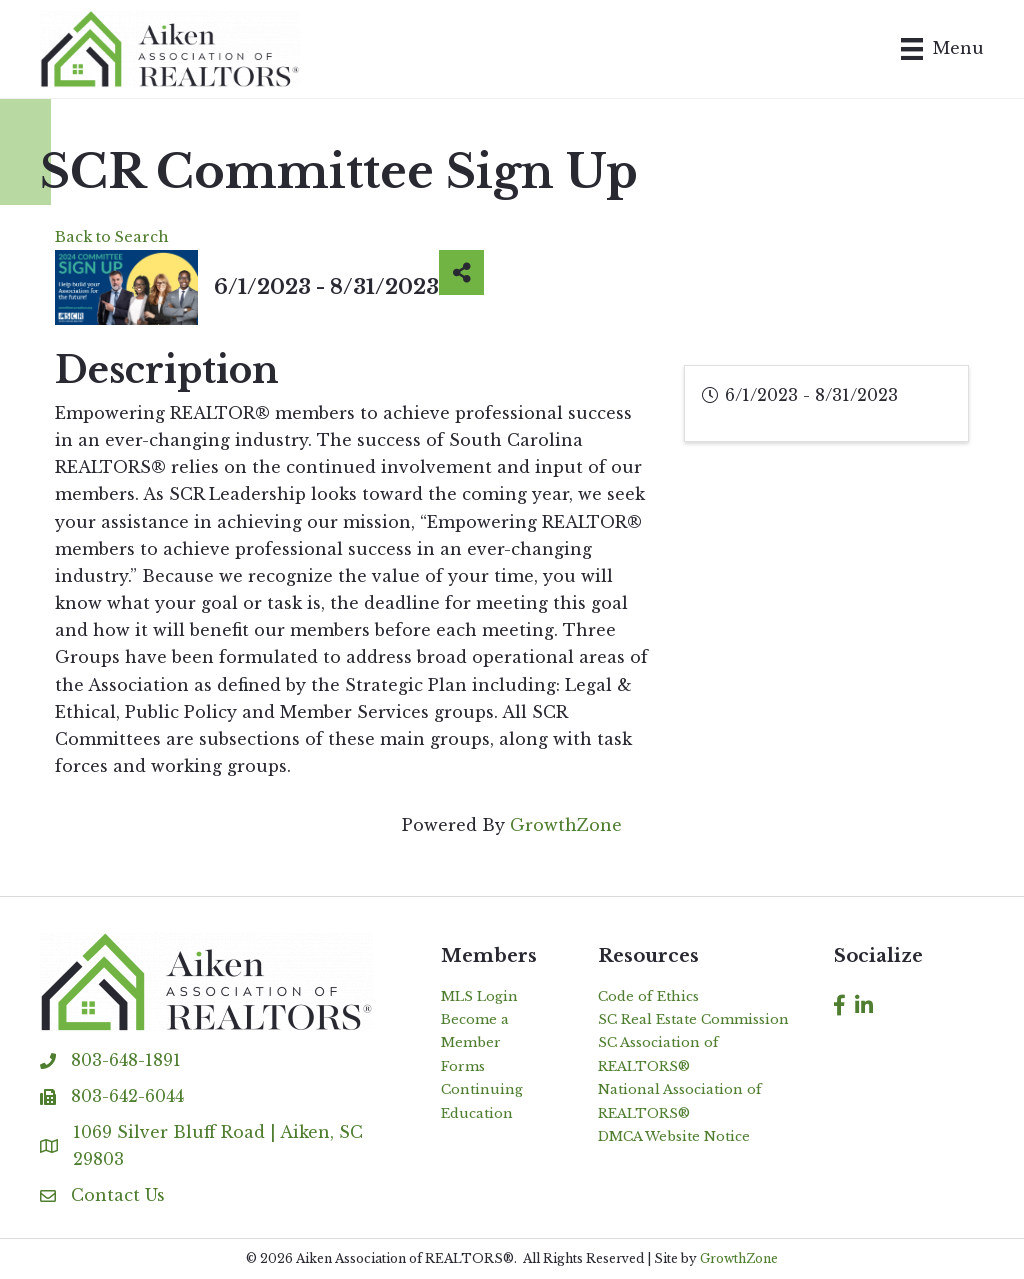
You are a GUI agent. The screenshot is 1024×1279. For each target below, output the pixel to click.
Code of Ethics (648, 996)
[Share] (461, 272)
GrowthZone (566, 825)
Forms (463, 1066)
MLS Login (479, 996)
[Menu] (942, 49)
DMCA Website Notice (674, 1136)
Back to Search (112, 237)
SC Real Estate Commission (693, 1019)
